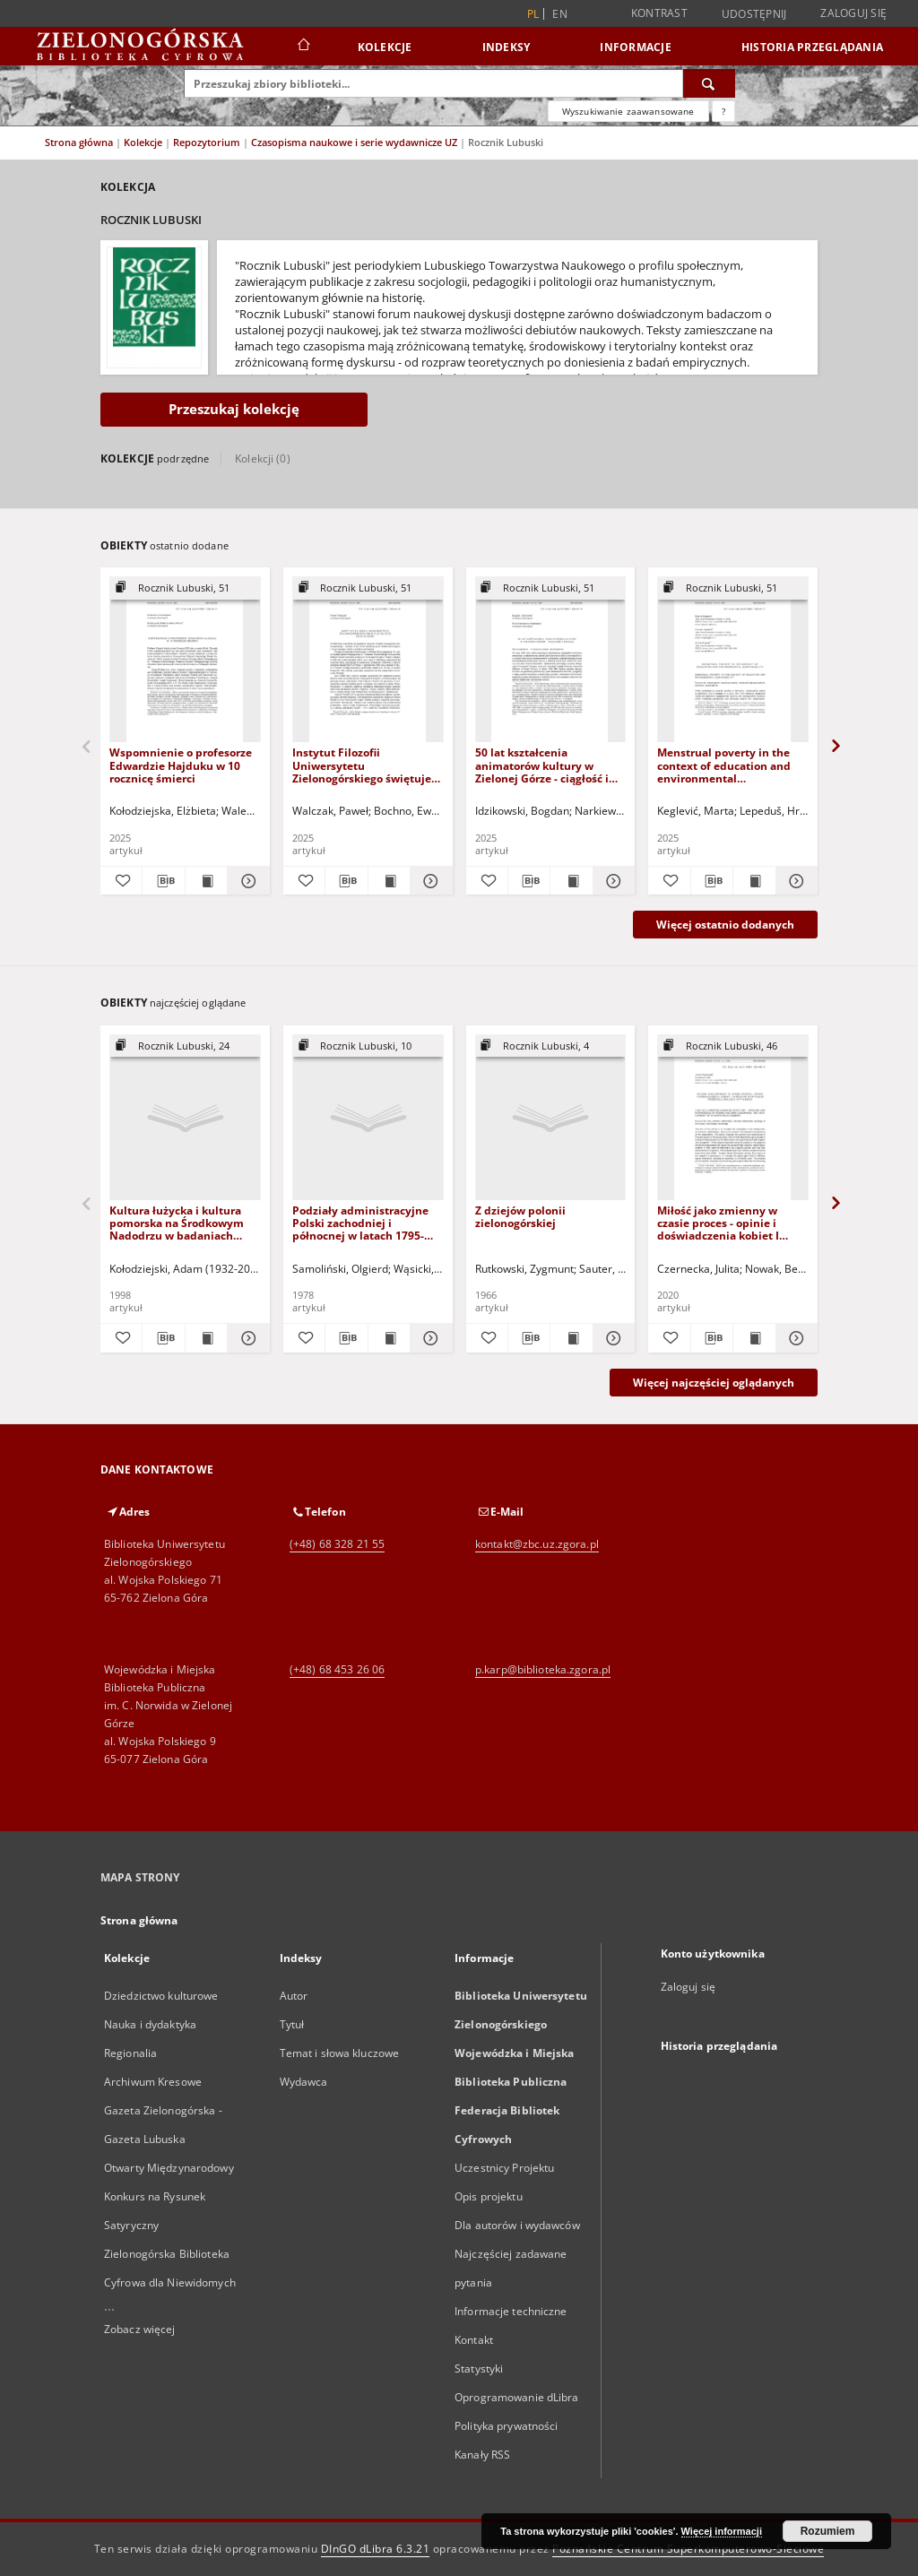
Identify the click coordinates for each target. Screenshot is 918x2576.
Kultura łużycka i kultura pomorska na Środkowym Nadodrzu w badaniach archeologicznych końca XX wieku (181, 1223)
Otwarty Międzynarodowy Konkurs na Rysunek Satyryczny (169, 2196)
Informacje (635, 47)
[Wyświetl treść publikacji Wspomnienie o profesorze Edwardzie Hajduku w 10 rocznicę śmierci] (206, 881)
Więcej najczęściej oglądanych (713, 1382)
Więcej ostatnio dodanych (725, 924)
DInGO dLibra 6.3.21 (375, 2548)
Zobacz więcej (140, 2329)
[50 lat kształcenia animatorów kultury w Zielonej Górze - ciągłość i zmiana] (551, 660)
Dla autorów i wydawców (517, 2225)
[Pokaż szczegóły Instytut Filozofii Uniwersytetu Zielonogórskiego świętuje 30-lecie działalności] (428, 881)
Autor (294, 1995)
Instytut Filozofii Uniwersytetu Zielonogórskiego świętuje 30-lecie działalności (361, 765)
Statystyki (479, 2368)
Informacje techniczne (511, 2311)
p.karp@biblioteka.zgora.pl (543, 1669)
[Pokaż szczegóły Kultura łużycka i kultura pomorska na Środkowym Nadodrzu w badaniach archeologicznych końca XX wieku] (245, 1338)
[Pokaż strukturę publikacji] (185, 588)
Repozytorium (208, 142)
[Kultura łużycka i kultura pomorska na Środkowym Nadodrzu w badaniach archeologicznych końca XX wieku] (185, 1118)
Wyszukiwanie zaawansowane (628, 111)
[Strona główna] (302, 46)
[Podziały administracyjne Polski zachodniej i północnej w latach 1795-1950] (368, 1118)
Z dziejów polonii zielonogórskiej (520, 1217)
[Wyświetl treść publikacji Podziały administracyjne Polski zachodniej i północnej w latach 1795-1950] (389, 1338)
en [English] (559, 14)
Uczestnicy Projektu (504, 2167)
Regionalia (130, 2053)
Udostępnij (754, 14)
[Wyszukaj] (709, 83)
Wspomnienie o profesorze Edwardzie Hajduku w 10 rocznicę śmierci (180, 765)
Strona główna (79, 142)
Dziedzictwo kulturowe (161, 1995)
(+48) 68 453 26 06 (337, 1669)
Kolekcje (385, 47)
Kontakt (474, 2339)
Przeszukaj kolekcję (234, 409)
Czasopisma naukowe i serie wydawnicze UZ (355, 142)
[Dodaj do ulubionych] (121, 881)
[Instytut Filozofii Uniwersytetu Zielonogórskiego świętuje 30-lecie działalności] (368, 660)
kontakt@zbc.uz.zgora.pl (537, 1544)
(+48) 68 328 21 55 (337, 1544)
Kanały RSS (482, 2454)
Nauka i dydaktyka (150, 2024)
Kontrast (659, 13)
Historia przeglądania (812, 47)
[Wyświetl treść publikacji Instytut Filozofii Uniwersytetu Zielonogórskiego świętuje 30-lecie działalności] (389, 881)
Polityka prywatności (506, 2425)
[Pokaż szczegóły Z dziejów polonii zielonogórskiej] (611, 1338)
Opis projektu (489, 2196)
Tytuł (292, 2024)
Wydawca (304, 2081)
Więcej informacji (721, 2531)
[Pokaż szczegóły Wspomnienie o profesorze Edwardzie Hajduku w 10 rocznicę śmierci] (245, 881)
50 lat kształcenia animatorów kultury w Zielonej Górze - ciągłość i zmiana (542, 765)
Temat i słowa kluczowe (340, 2053)
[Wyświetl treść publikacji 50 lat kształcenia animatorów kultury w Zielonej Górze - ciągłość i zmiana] (571, 881)
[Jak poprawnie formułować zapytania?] (723, 111)
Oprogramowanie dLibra (517, 2397)
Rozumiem (828, 2531)
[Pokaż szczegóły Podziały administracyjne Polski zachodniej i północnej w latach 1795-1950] (428, 1338)
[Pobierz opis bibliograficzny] (163, 881)
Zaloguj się (853, 13)
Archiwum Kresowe (153, 2081)
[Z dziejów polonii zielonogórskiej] (551, 1118)
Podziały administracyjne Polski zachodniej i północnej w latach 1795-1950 (360, 1223)
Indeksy (506, 47)
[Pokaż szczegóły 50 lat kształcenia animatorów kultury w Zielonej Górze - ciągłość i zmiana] (611, 881)
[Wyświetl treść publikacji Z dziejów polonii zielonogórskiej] (571, 1338)
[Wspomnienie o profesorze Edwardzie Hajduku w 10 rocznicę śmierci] (185, 660)
